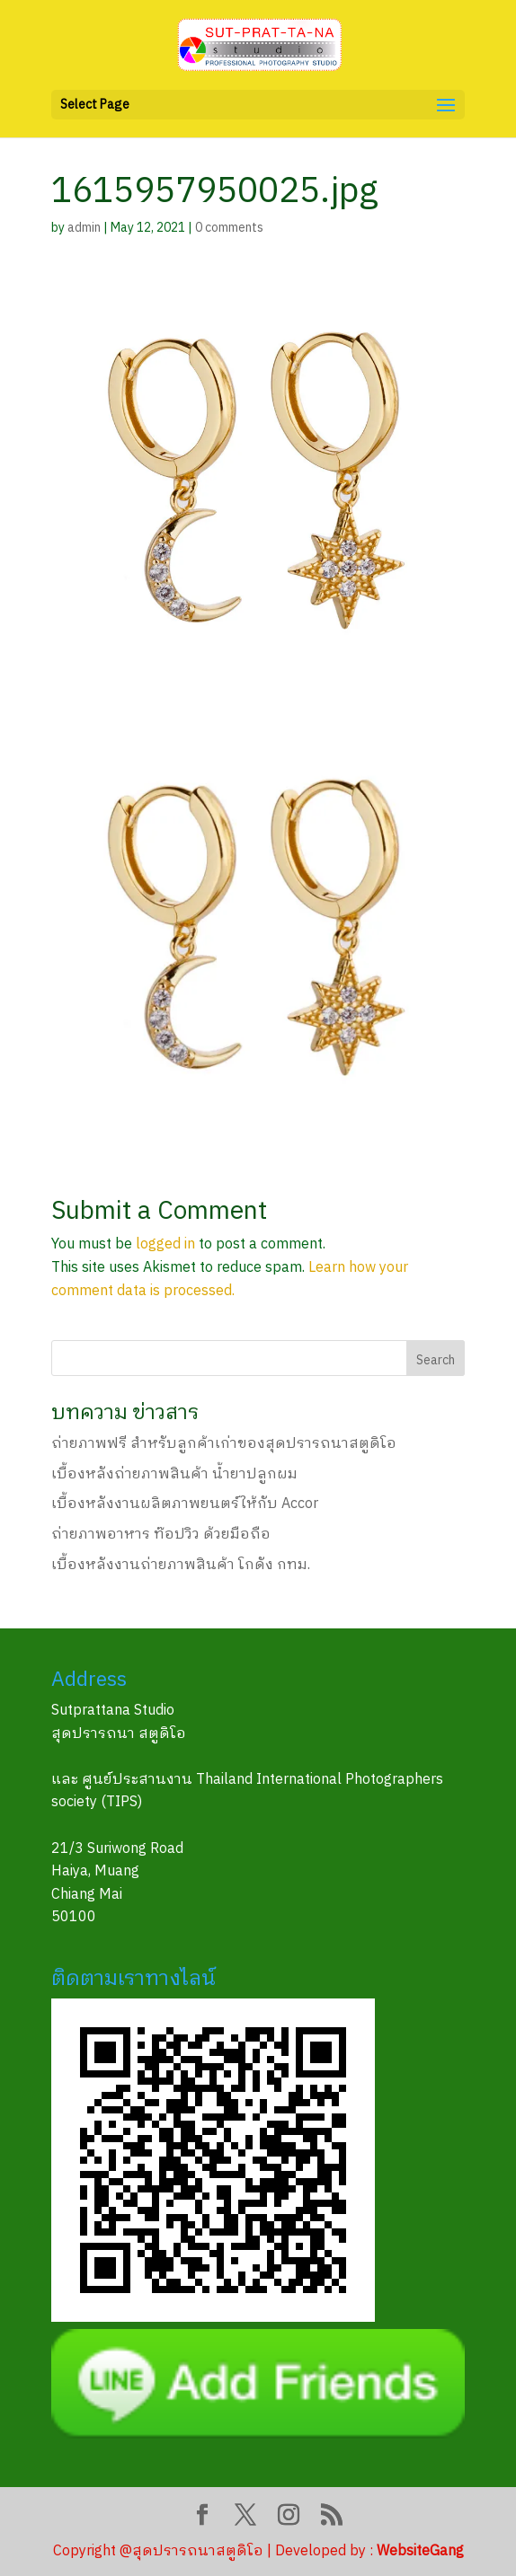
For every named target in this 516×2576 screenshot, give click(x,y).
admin (84, 227)
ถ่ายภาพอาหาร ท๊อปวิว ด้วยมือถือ (161, 1534)
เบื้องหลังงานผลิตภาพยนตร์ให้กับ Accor (184, 1504)
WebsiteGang (420, 2551)
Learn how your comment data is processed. (229, 1279)
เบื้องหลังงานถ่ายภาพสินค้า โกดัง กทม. (180, 1565)
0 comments (229, 227)
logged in (165, 1244)
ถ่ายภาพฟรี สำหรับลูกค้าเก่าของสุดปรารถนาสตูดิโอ (223, 1444)
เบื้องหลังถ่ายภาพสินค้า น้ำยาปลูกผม (174, 1474)
